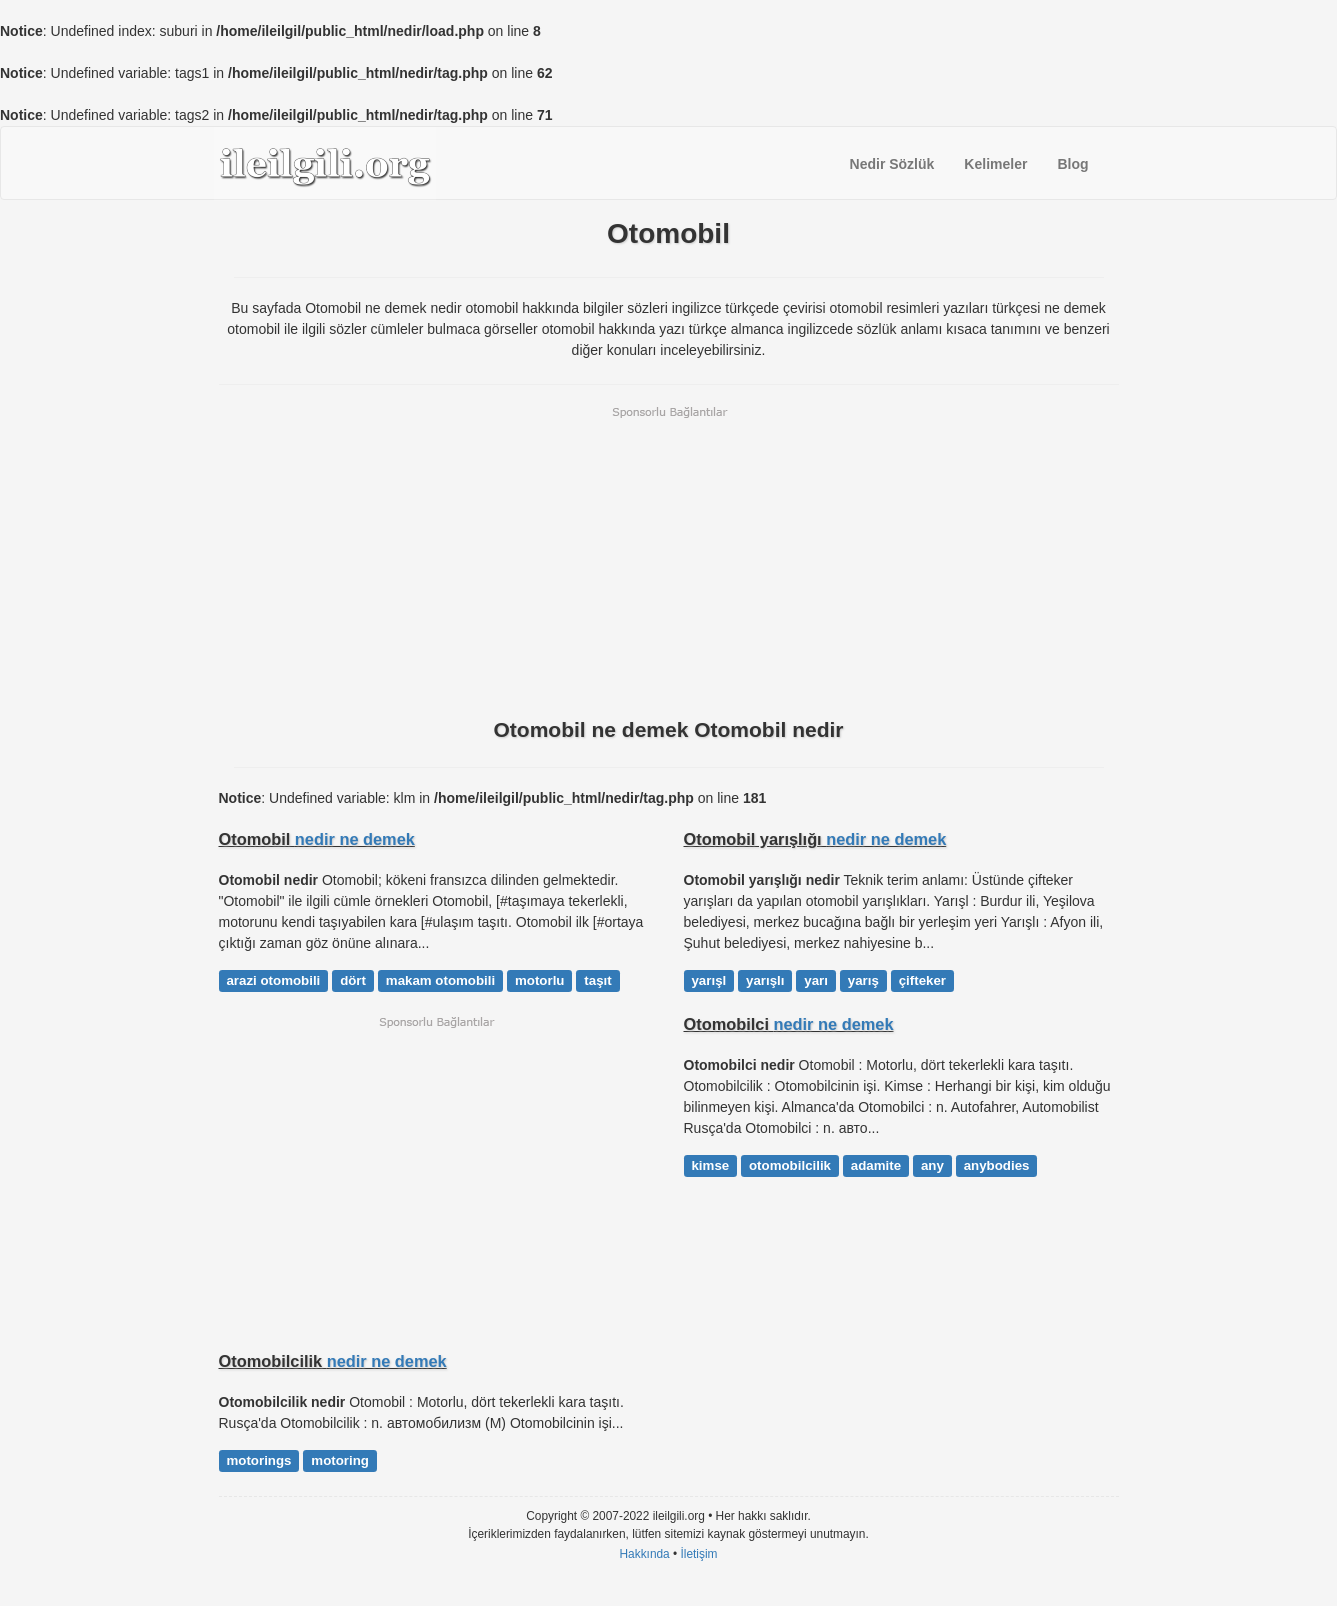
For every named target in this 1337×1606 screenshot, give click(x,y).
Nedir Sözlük (892, 164)
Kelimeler (995, 164)
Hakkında (644, 1554)
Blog (1072, 164)
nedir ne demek (355, 839)
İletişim (699, 1554)
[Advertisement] (669, 560)
